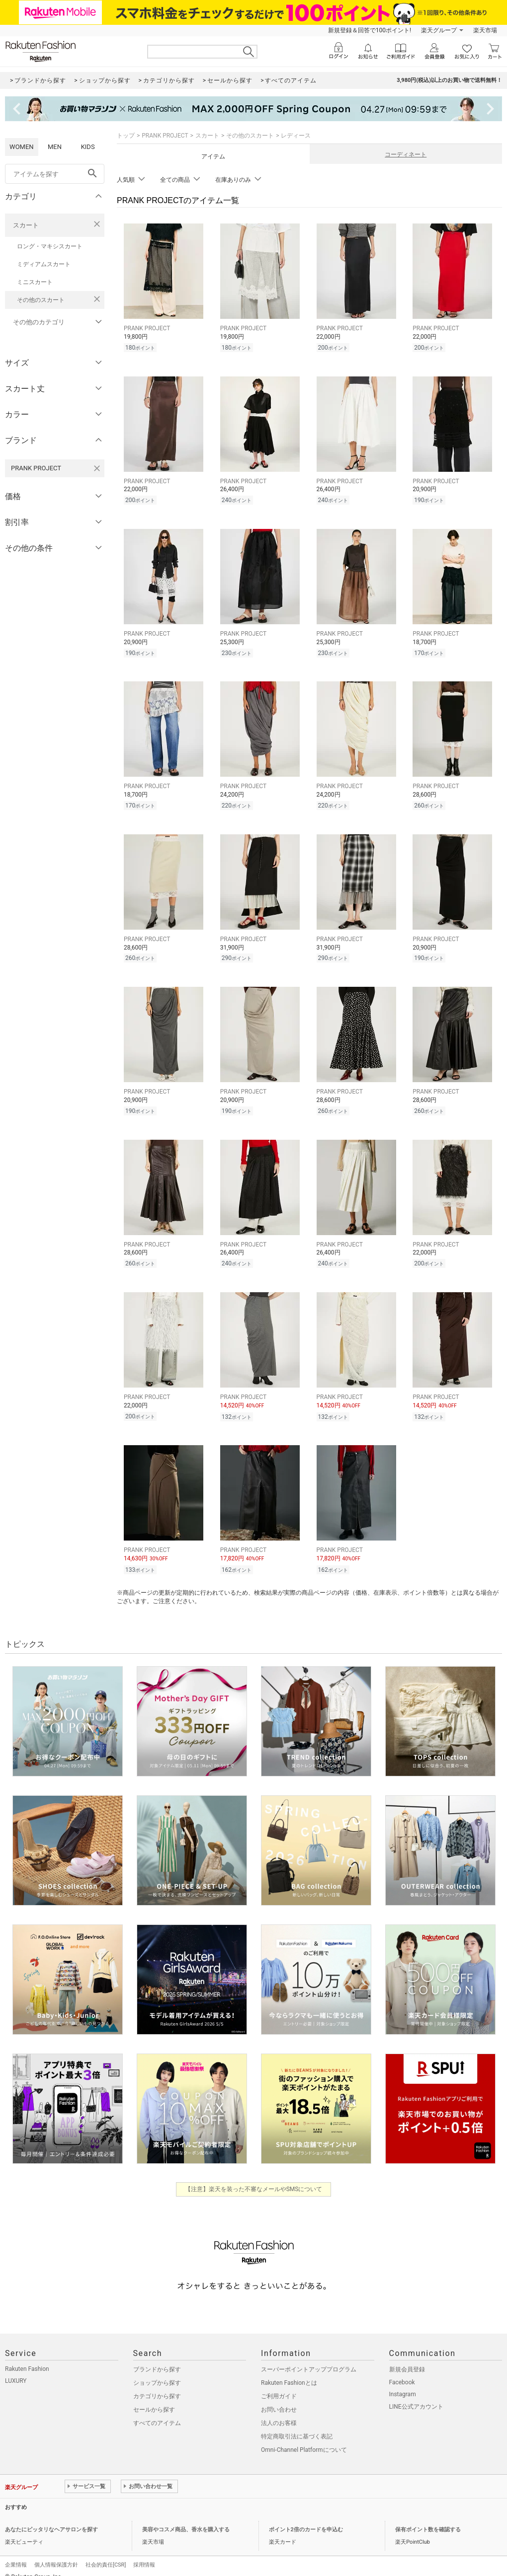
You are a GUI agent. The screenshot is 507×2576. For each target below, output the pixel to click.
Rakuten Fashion (27, 2357)
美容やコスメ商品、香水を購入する (186, 2517)
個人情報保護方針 (56, 2553)
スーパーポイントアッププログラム (308, 2357)
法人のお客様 (279, 2411)
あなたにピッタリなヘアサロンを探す (51, 2517)
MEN (55, 146)
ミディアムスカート (44, 264)
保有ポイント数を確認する (428, 2517)
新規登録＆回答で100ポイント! (369, 30)
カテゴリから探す (157, 2384)
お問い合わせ (279, 2397)
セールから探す (154, 2397)
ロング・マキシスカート (50, 246)
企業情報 (16, 2553)
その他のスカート (41, 299)
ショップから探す (157, 2370)
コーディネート (405, 154)
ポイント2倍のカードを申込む (306, 2517)
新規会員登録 (407, 2357)
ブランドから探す (157, 2357)
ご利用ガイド (279, 2384)
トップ (126, 135)
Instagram (402, 2382)
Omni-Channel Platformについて (304, 2437)
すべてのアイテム (157, 2411)
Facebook (402, 2370)
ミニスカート (35, 282)
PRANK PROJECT (165, 135)
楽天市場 (485, 30)
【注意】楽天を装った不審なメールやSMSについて (254, 2177)
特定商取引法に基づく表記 (297, 2424)
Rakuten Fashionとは (289, 2370)
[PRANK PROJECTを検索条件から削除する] (97, 468)
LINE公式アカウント (416, 2394)
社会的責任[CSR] (105, 2553)
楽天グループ (439, 30)
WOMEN (21, 146)
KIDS (88, 146)
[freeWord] (54, 174)
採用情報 (144, 2553)
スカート (26, 225)
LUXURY (16, 2368)
